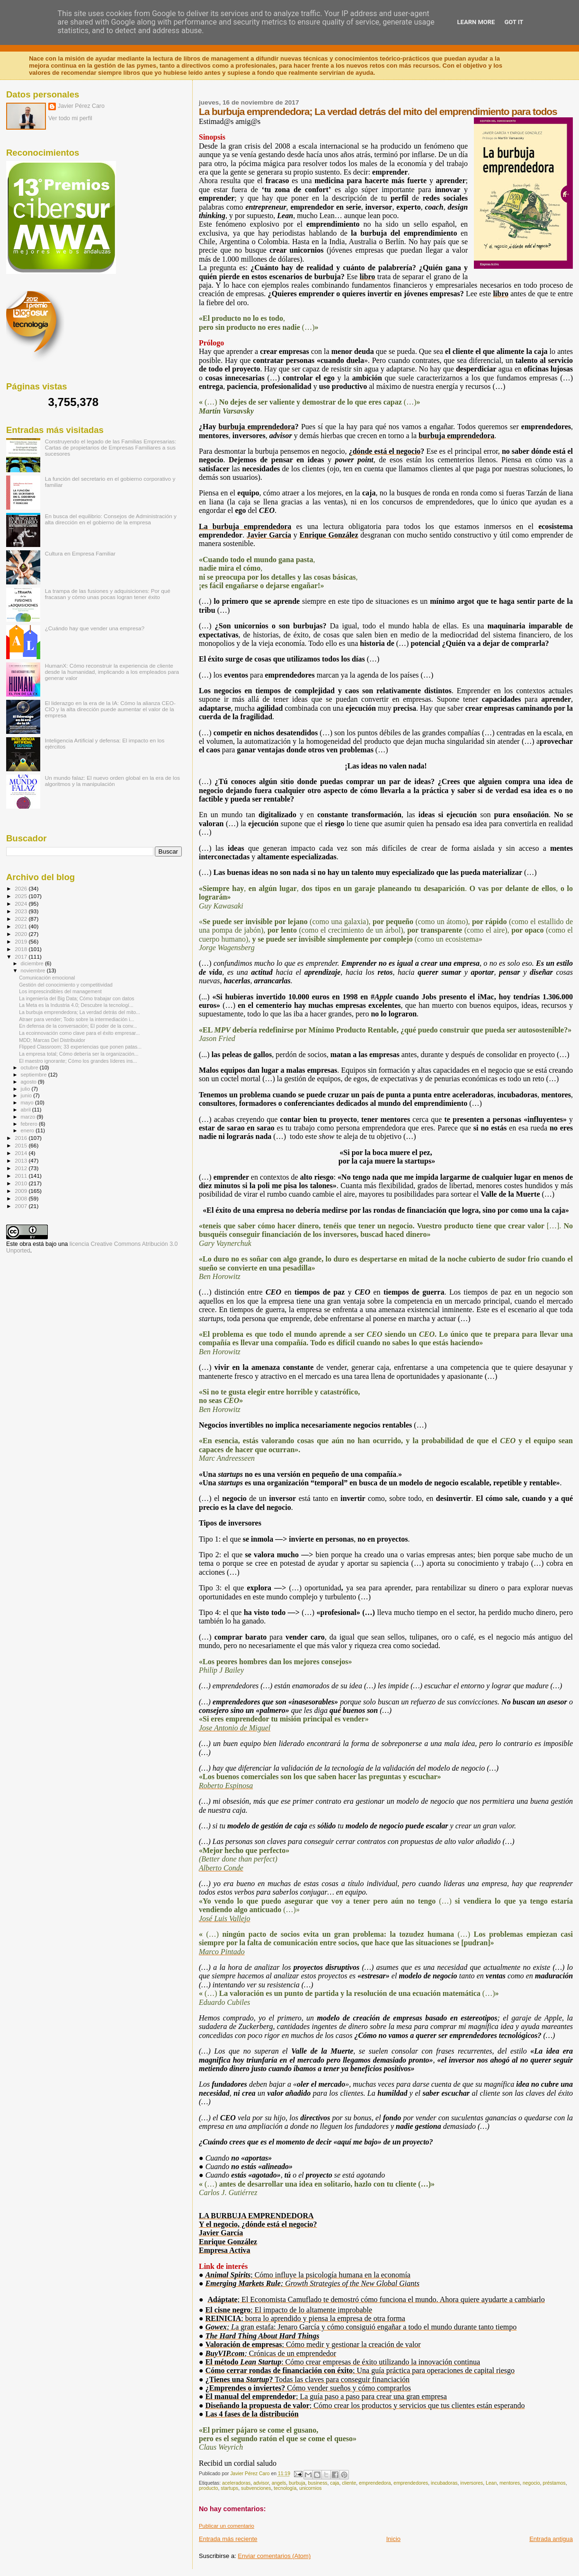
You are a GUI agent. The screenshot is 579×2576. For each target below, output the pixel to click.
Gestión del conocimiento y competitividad (66, 985)
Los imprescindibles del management (60, 991)
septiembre (34, 1074)
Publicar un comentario (226, 2526)
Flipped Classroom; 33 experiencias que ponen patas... (80, 1047)
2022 (21, 919)
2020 (21, 934)
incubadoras (444, 2483)
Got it (513, 22)
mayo (28, 1102)
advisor (261, 2483)
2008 (21, 1198)
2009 (21, 1191)
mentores (509, 2483)
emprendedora (375, 2483)
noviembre (34, 970)
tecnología (285, 2488)
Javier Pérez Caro (81, 106)
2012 (21, 1168)
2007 (21, 1206)
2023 (21, 911)
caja (334, 2483)
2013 (21, 1160)
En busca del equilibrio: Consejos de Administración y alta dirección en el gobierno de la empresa (111, 519)
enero (28, 1130)
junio (27, 1095)
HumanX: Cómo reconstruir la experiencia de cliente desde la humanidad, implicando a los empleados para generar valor (112, 671)
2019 (21, 941)
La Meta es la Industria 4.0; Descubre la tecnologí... (76, 1005)
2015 (21, 1145)
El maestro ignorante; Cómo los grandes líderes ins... (78, 1061)
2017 (21, 956)
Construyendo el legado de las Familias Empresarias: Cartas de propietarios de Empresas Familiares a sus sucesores (110, 447)
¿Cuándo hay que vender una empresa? (94, 628)
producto (208, 2488)
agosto (29, 1082)
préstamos (554, 2483)
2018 (21, 949)
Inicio (393, 2538)
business (318, 2483)
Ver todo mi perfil (70, 118)
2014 (21, 1153)
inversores (471, 2483)
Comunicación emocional (47, 977)
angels (279, 2483)
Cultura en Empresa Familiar (80, 553)
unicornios (310, 2488)
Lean (491, 2483)
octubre (30, 1067)
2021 (21, 926)
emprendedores (410, 2483)
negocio (531, 2483)
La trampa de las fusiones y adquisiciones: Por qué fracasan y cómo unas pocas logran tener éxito (107, 594)
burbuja (297, 2483)
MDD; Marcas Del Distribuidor (52, 1040)
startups (229, 2488)
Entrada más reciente (228, 2538)
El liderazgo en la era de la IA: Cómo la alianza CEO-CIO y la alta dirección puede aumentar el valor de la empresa (110, 709)
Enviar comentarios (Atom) (274, 2555)
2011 (21, 1176)
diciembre (33, 963)
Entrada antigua (551, 2538)
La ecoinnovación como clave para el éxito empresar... (79, 1033)
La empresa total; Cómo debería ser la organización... (78, 1054)
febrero (30, 1124)
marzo (29, 1117)
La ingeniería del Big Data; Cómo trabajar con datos (76, 998)
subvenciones (256, 2488)
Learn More (476, 22)
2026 (21, 888)
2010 (21, 1183)
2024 (21, 903)
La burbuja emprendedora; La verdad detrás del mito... (79, 1012)
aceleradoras (236, 2483)
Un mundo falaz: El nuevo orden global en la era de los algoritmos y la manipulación (112, 781)
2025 (21, 896)
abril (26, 1109)
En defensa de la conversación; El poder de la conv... (78, 1026)
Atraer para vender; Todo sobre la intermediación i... (76, 1019)
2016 (21, 1138)
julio (26, 1089)
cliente (349, 2483)
